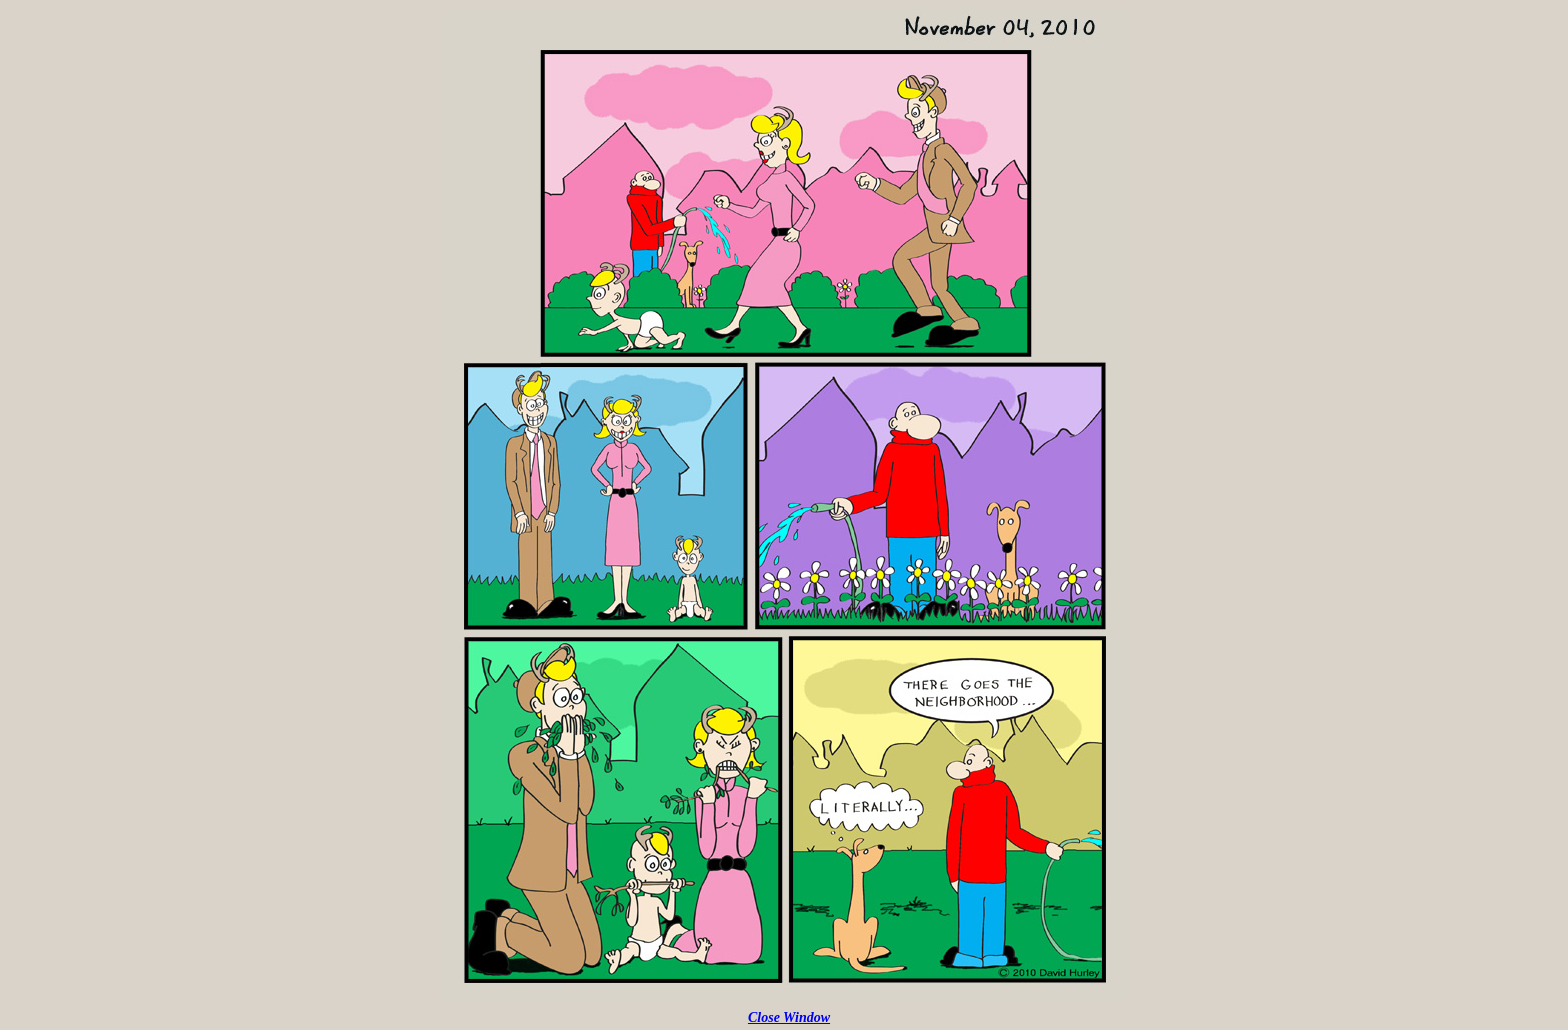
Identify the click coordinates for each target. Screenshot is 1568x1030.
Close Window (789, 1017)
